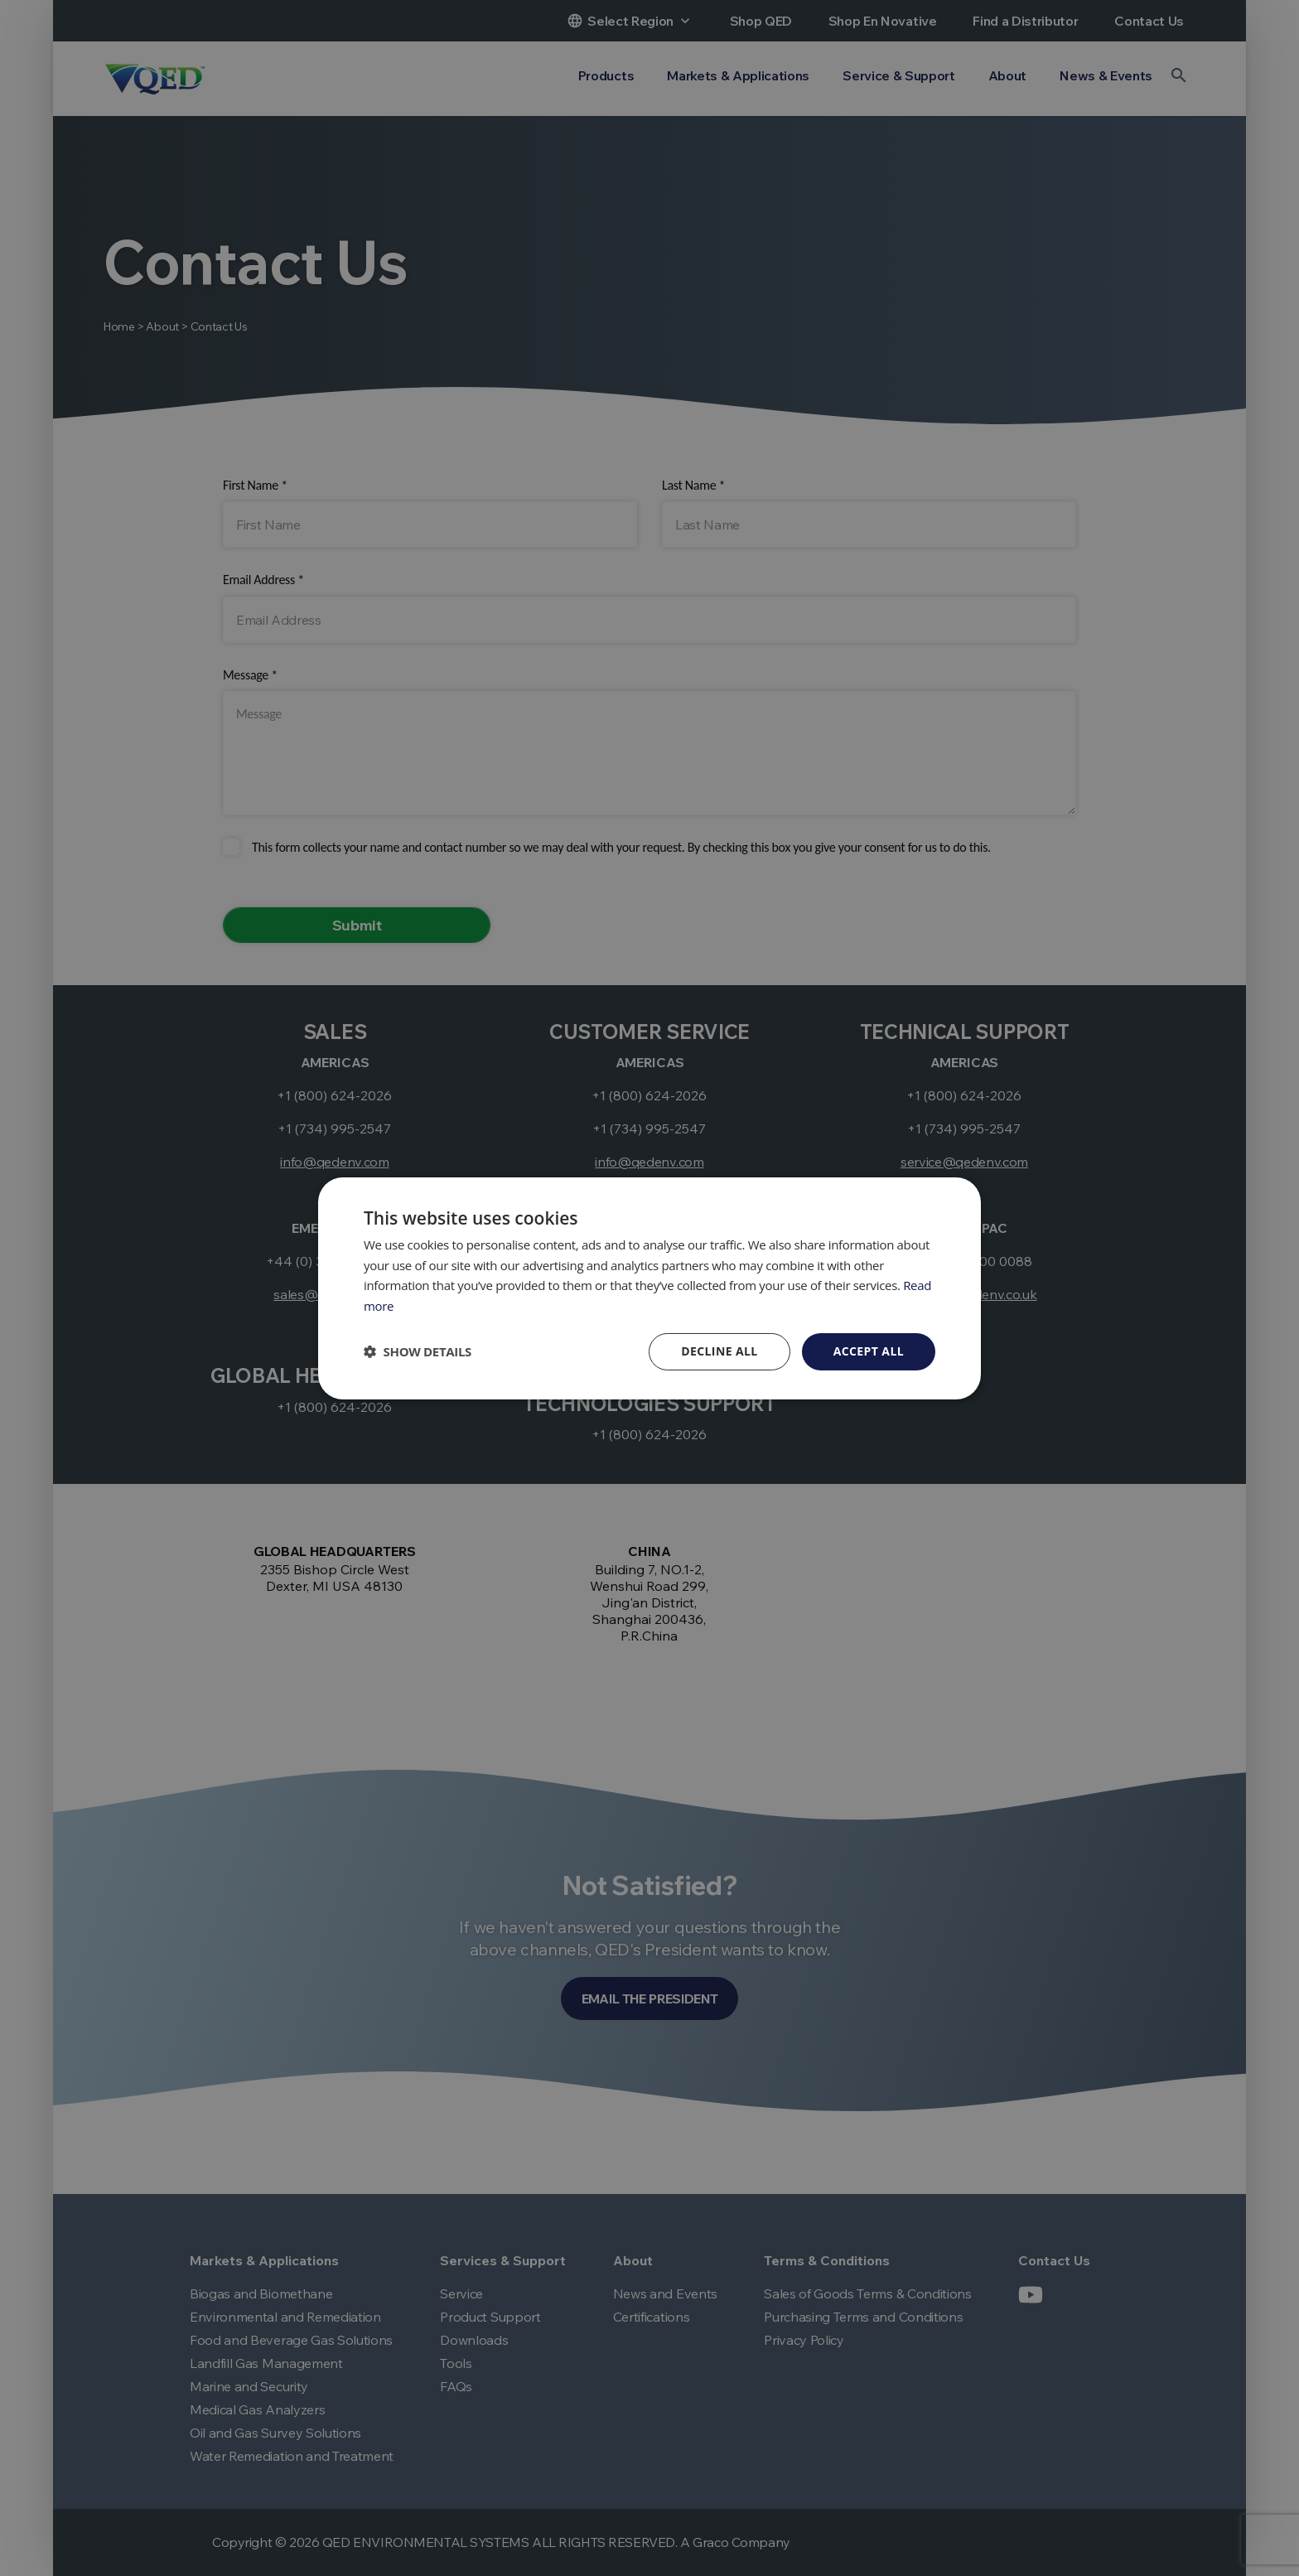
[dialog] (649, 1288)
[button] (417, 1351)
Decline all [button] (719, 1351)
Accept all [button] (868, 1351)
